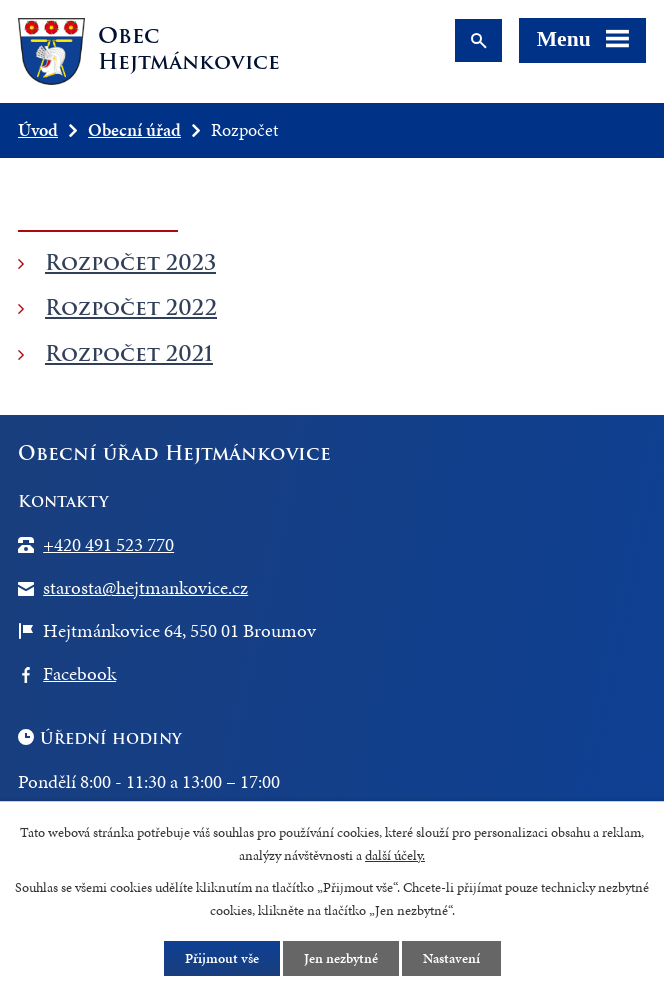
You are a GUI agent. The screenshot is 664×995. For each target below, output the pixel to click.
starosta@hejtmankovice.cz (145, 587)
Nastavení (451, 958)
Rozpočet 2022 (131, 307)
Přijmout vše (222, 958)
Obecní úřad (134, 129)
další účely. (395, 855)
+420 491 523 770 (108, 544)
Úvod (38, 129)
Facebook (79, 673)
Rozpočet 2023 (130, 262)
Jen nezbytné (341, 958)
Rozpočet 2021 (129, 353)
